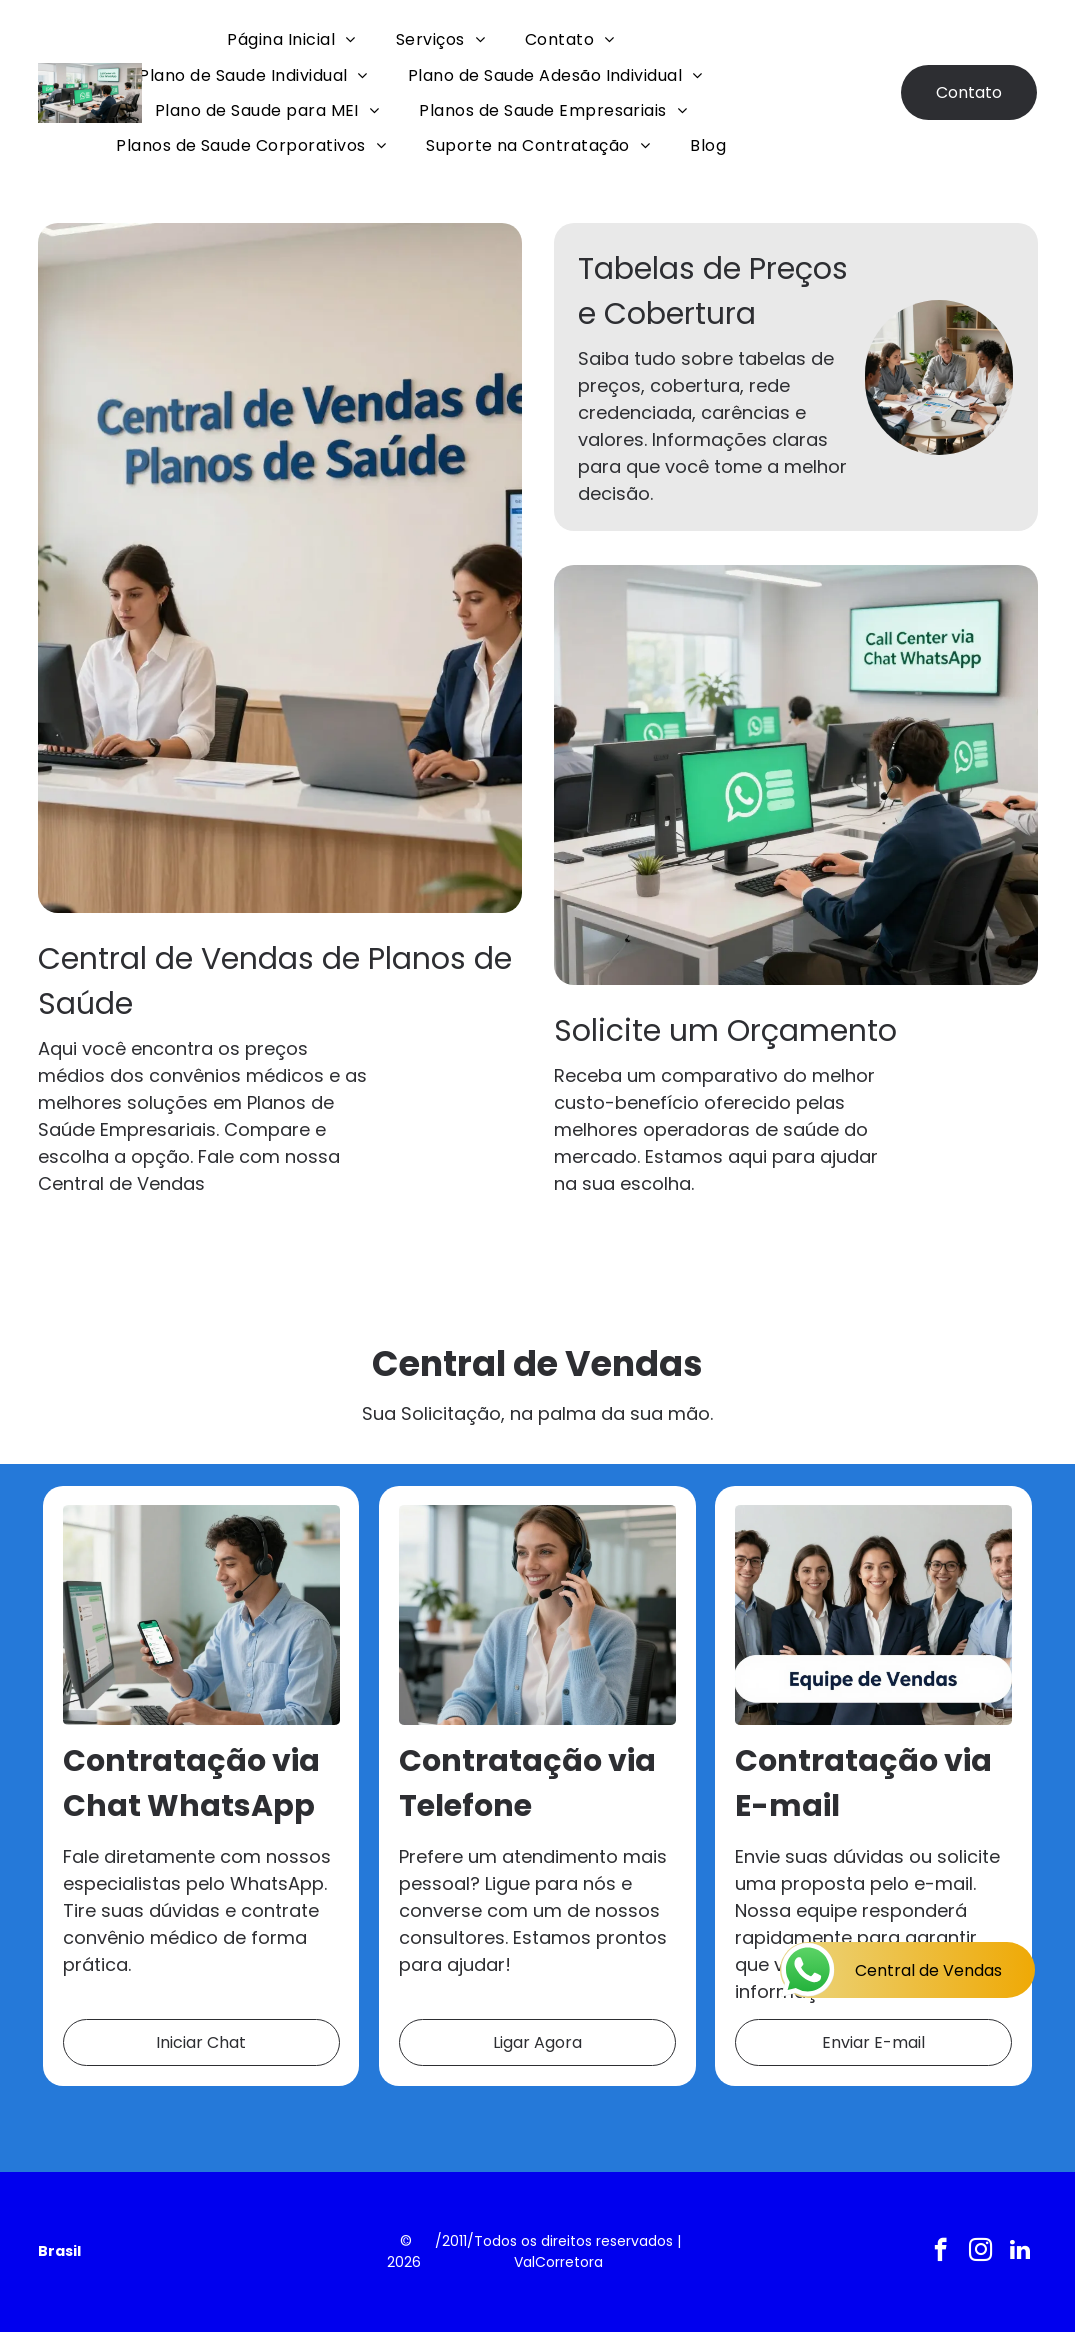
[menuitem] (291, 39)
